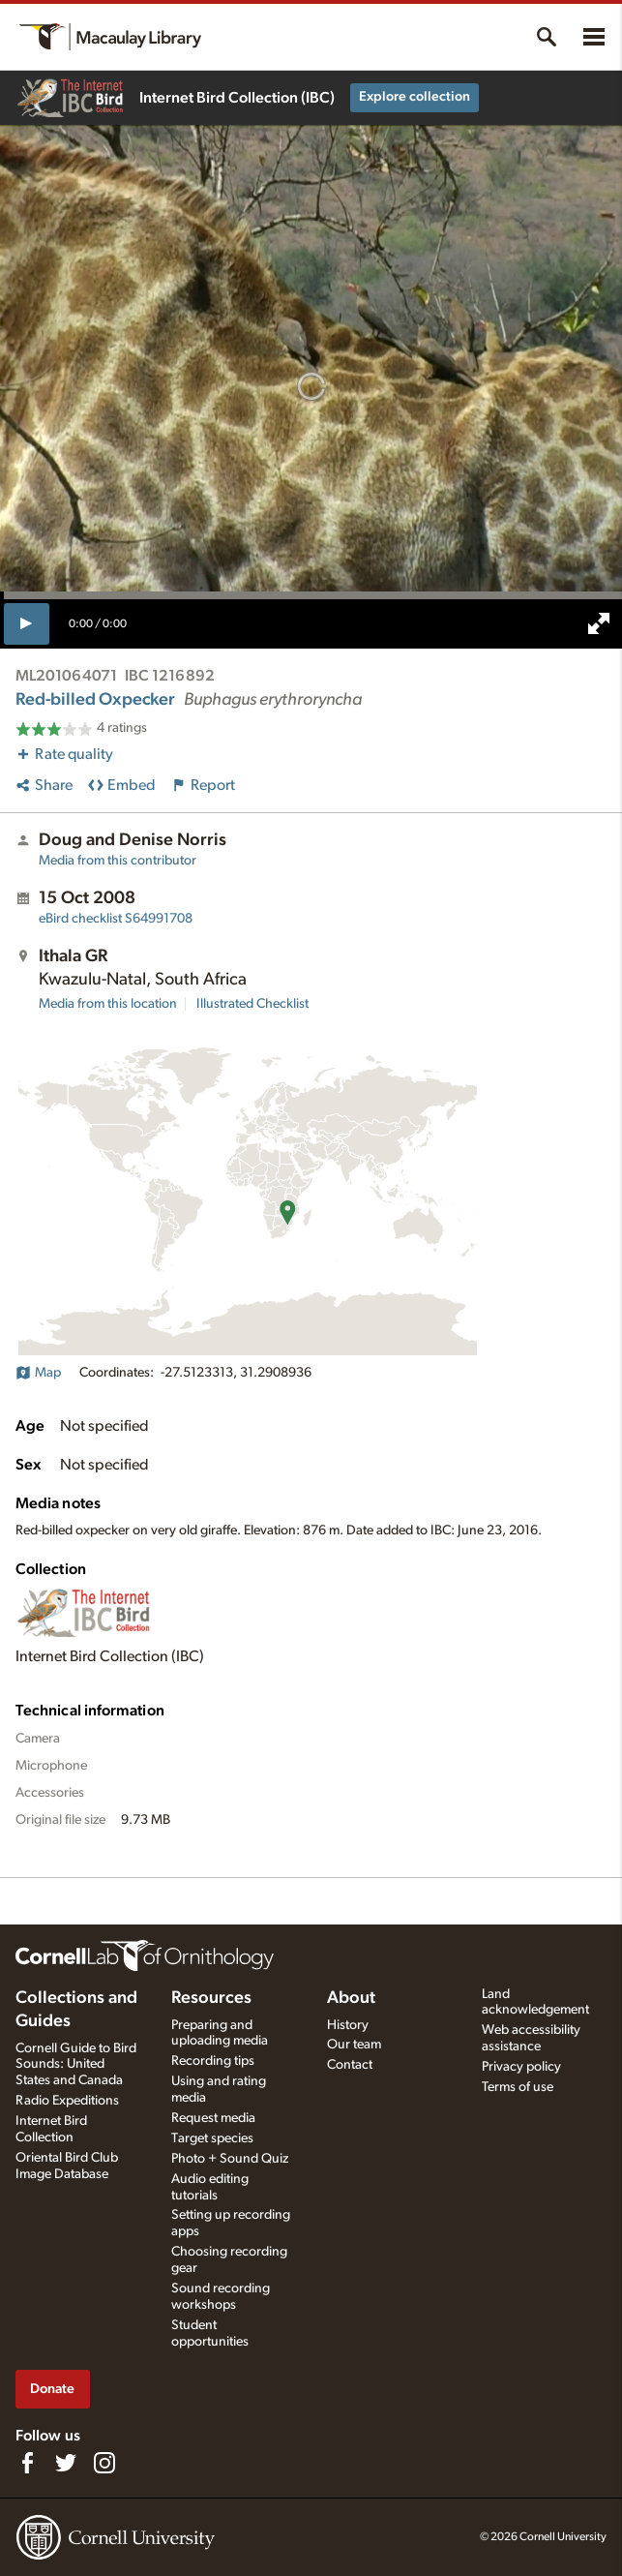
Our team (354, 2044)
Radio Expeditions (67, 2100)
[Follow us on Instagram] (104, 2462)
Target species (212, 2138)
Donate (52, 2388)
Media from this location (108, 1004)
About (351, 1998)
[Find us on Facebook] (27, 2462)
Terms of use (517, 2087)
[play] (26, 623)
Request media (213, 2118)
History (348, 2025)
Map (38, 1372)
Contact (349, 2065)
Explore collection (414, 97)
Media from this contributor (117, 860)
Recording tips (212, 2061)
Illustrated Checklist (252, 1004)
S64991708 (116, 918)
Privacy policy (521, 2067)
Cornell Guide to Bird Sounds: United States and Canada (75, 2065)
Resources (211, 1998)
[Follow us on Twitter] (65, 2462)
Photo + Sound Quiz (229, 2159)
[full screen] (598, 623)
